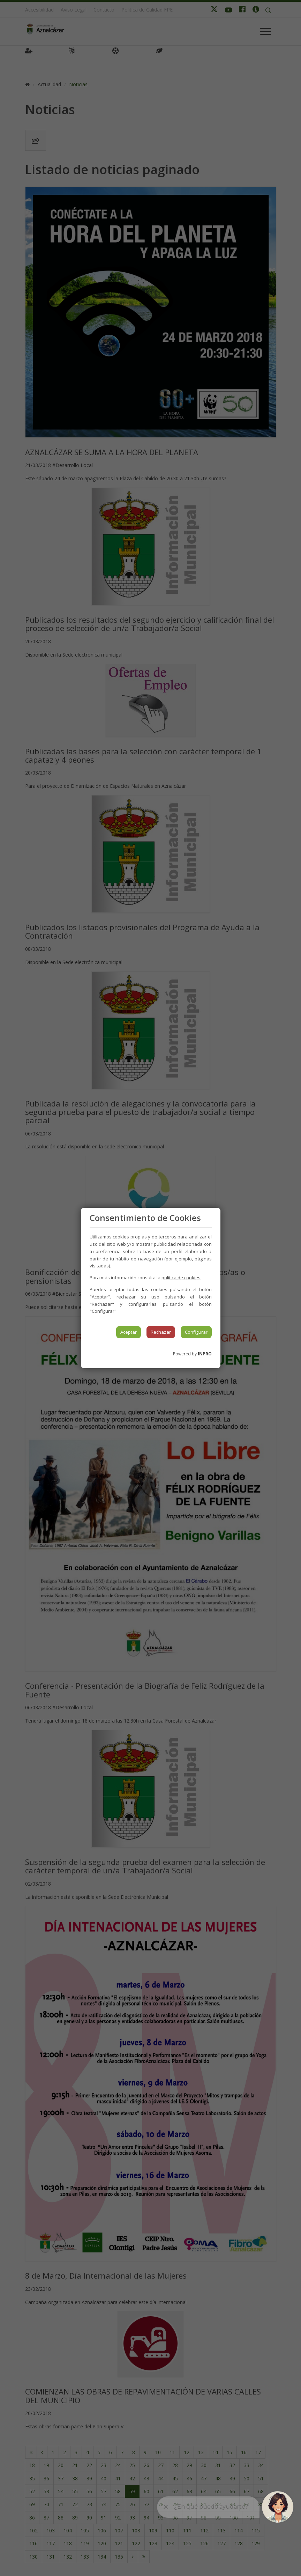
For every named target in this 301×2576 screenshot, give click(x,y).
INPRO (205, 1354)
